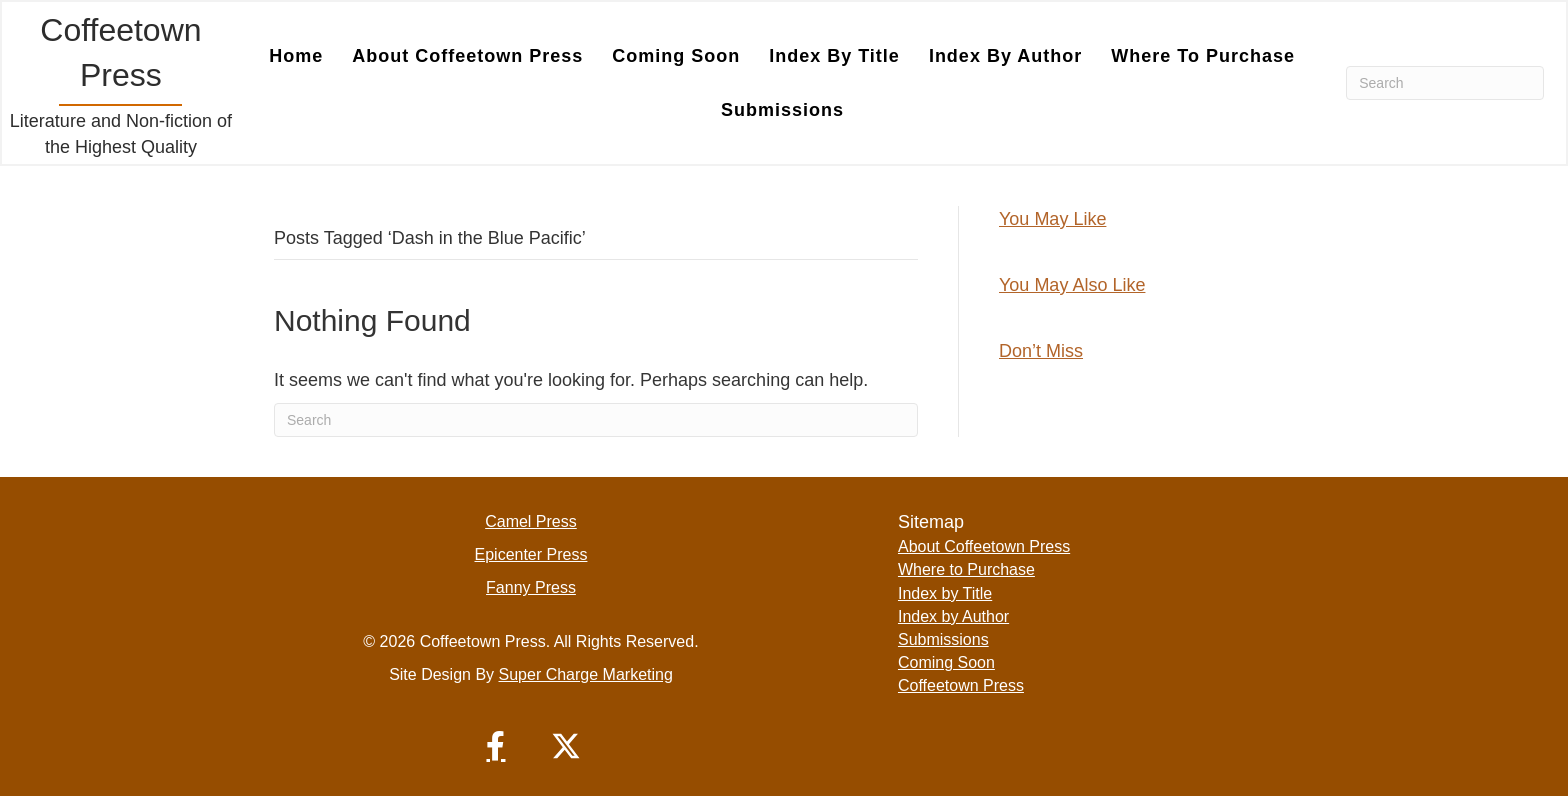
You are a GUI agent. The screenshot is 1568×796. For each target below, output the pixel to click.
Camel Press (531, 521)
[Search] (1445, 83)
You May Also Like (1072, 285)
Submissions (943, 639)
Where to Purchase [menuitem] (1203, 56)
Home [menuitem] (296, 56)
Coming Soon (946, 662)
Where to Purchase (966, 569)
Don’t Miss (1041, 351)
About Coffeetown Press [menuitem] (467, 56)
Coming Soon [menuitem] (676, 56)
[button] (496, 746)
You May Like (1052, 219)
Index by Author (953, 616)
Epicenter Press (531, 554)
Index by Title (945, 593)
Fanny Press (531, 587)
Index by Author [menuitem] (1005, 56)
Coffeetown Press (961, 685)
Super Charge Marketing (586, 674)
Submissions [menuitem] (782, 110)
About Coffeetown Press (984, 546)
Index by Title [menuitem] (834, 56)
